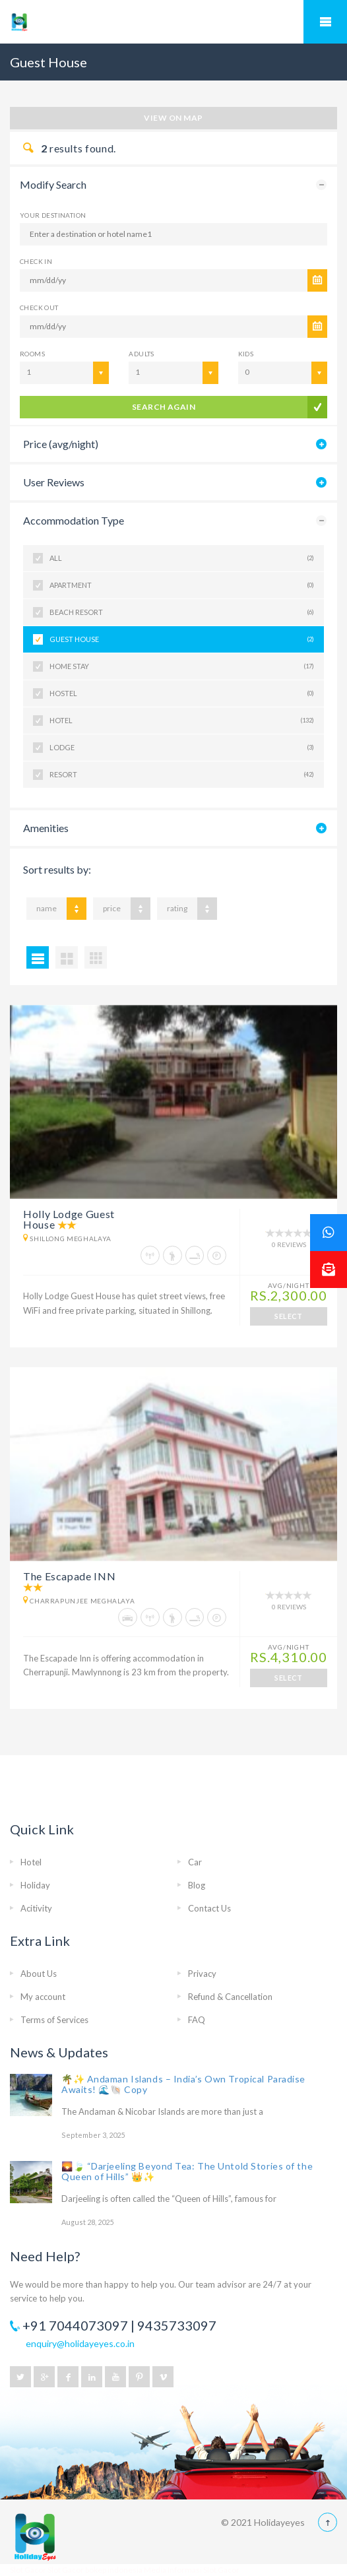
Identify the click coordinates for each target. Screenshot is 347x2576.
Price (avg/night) (60, 443)
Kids (246, 354)
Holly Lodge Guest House (69, 1219)
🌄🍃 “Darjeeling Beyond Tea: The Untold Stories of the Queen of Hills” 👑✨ (187, 2171)
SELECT (288, 1316)
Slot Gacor (28, 2570)
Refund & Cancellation (230, 1996)
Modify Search (53, 184)
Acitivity (36, 1908)
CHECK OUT (39, 307)
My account (42, 1996)
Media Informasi (173, 2570)
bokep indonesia (114, 2570)
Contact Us (209, 1908)
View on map (173, 118)
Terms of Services (54, 2019)
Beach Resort (181, 612)
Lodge (181, 748)
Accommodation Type (73, 520)
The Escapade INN (69, 1576)
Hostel (181, 693)
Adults (141, 354)
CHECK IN (36, 261)
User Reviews (53, 482)
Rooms (32, 354)
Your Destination (53, 215)
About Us (38, 1973)
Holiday (35, 1885)
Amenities (46, 827)
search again (164, 407)
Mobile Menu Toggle (325, 22)
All (181, 558)
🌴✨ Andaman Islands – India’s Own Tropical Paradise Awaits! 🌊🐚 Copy (183, 2084)
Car (195, 1862)
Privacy (202, 1973)
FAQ (196, 2019)
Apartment (181, 585)
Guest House (181, 639)
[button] (328, 1269)
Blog (196, 1885)
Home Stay (181, 666)
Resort (181, 775)
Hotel (181, 720)
